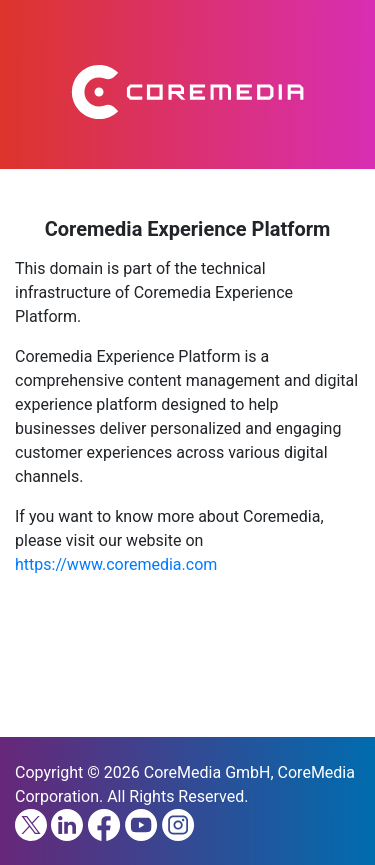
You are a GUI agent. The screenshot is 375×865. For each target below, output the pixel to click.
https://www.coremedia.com (116, 564)
